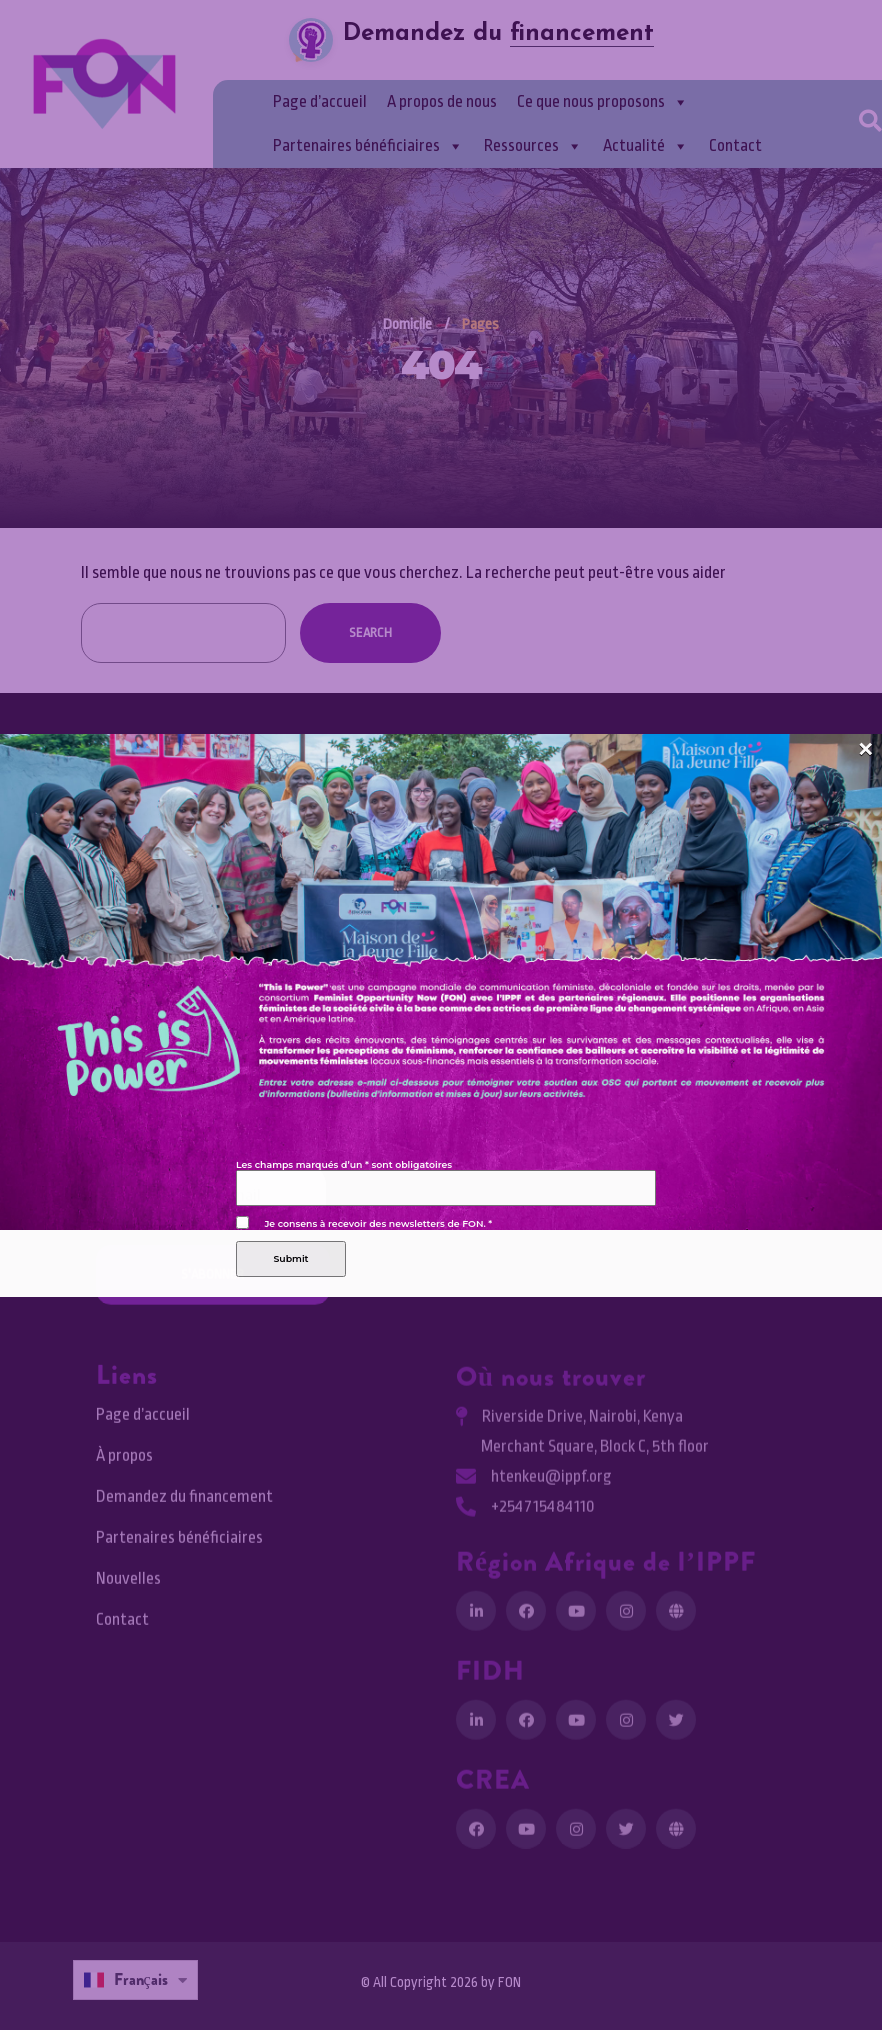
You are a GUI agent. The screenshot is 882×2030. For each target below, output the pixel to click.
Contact (735, 145)
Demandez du (498, 34)
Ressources (533, 146)
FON (509, 1982)
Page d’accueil (320, 101)
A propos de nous (442, 101)
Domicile (407, 324)
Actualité (646, 146)
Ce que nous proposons (603, 102)
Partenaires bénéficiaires (368, 146)
